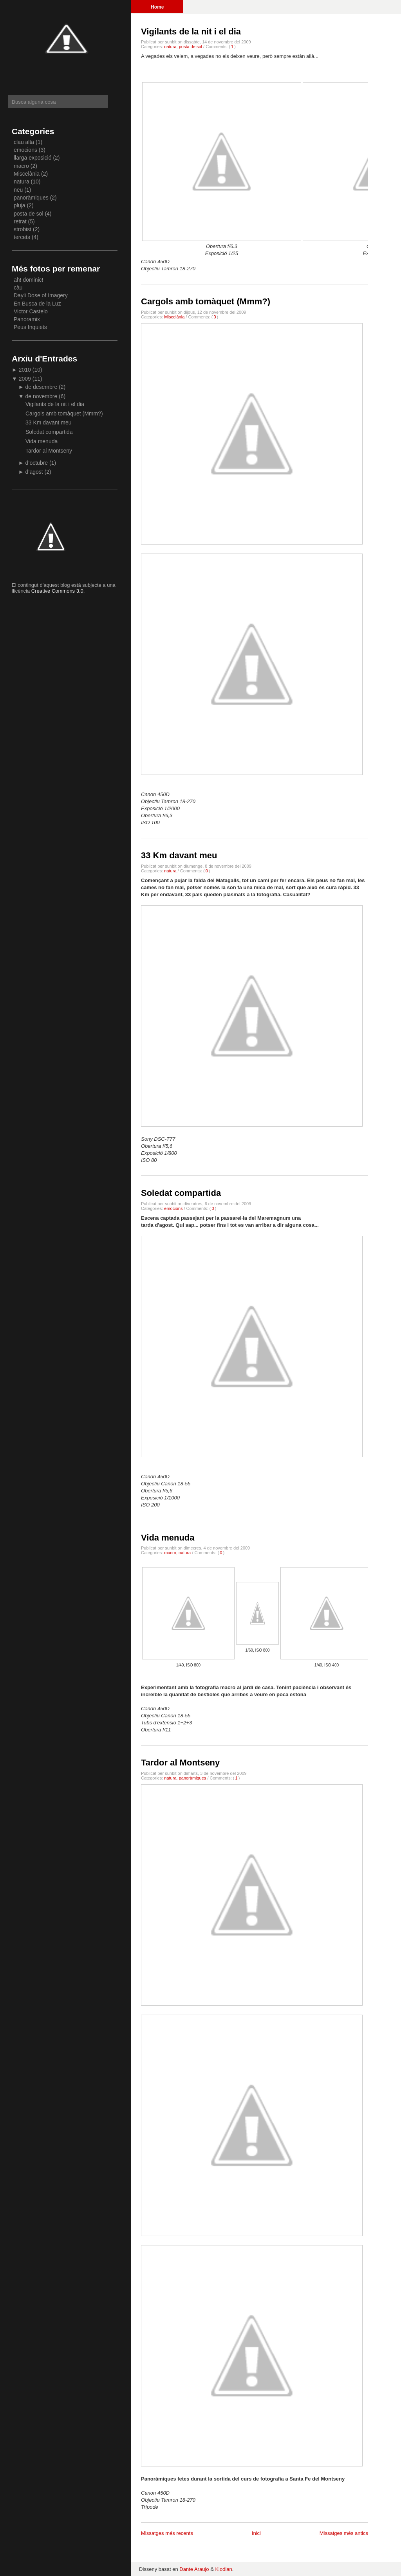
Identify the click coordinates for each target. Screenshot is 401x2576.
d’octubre (37, 463)
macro (170, 1552)
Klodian (223, 2569)
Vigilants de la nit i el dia (191, 31)
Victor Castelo (31, 311)
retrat (20, 221)
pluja (19, 205)
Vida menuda (168, 1537)
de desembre (42, 387)
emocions (173, 1208)
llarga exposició (33, 158)
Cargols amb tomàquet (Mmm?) (205, 301)
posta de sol (190, 46)
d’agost (35, 472)
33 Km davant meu (179, 855)
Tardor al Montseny (180, 1762)
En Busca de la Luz (37, 303)
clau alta (24, 142)
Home (157, 7)
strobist (22, 229)
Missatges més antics (344, 2533)
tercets (22, 237)
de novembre (42, 396)
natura (170, 46)
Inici (256, 2533)
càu (18, 287)
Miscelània (174, 317)
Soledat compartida (181, 1193)
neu (18, 190)
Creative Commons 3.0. (58, 591)
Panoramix (27, 319)
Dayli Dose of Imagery (41, 295)
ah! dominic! (28, 280)
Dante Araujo (194, 2569)
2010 (26, 370)
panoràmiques (192, 1778)
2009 (26, 379)
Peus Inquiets (30, 327)
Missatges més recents (167, 2533)
